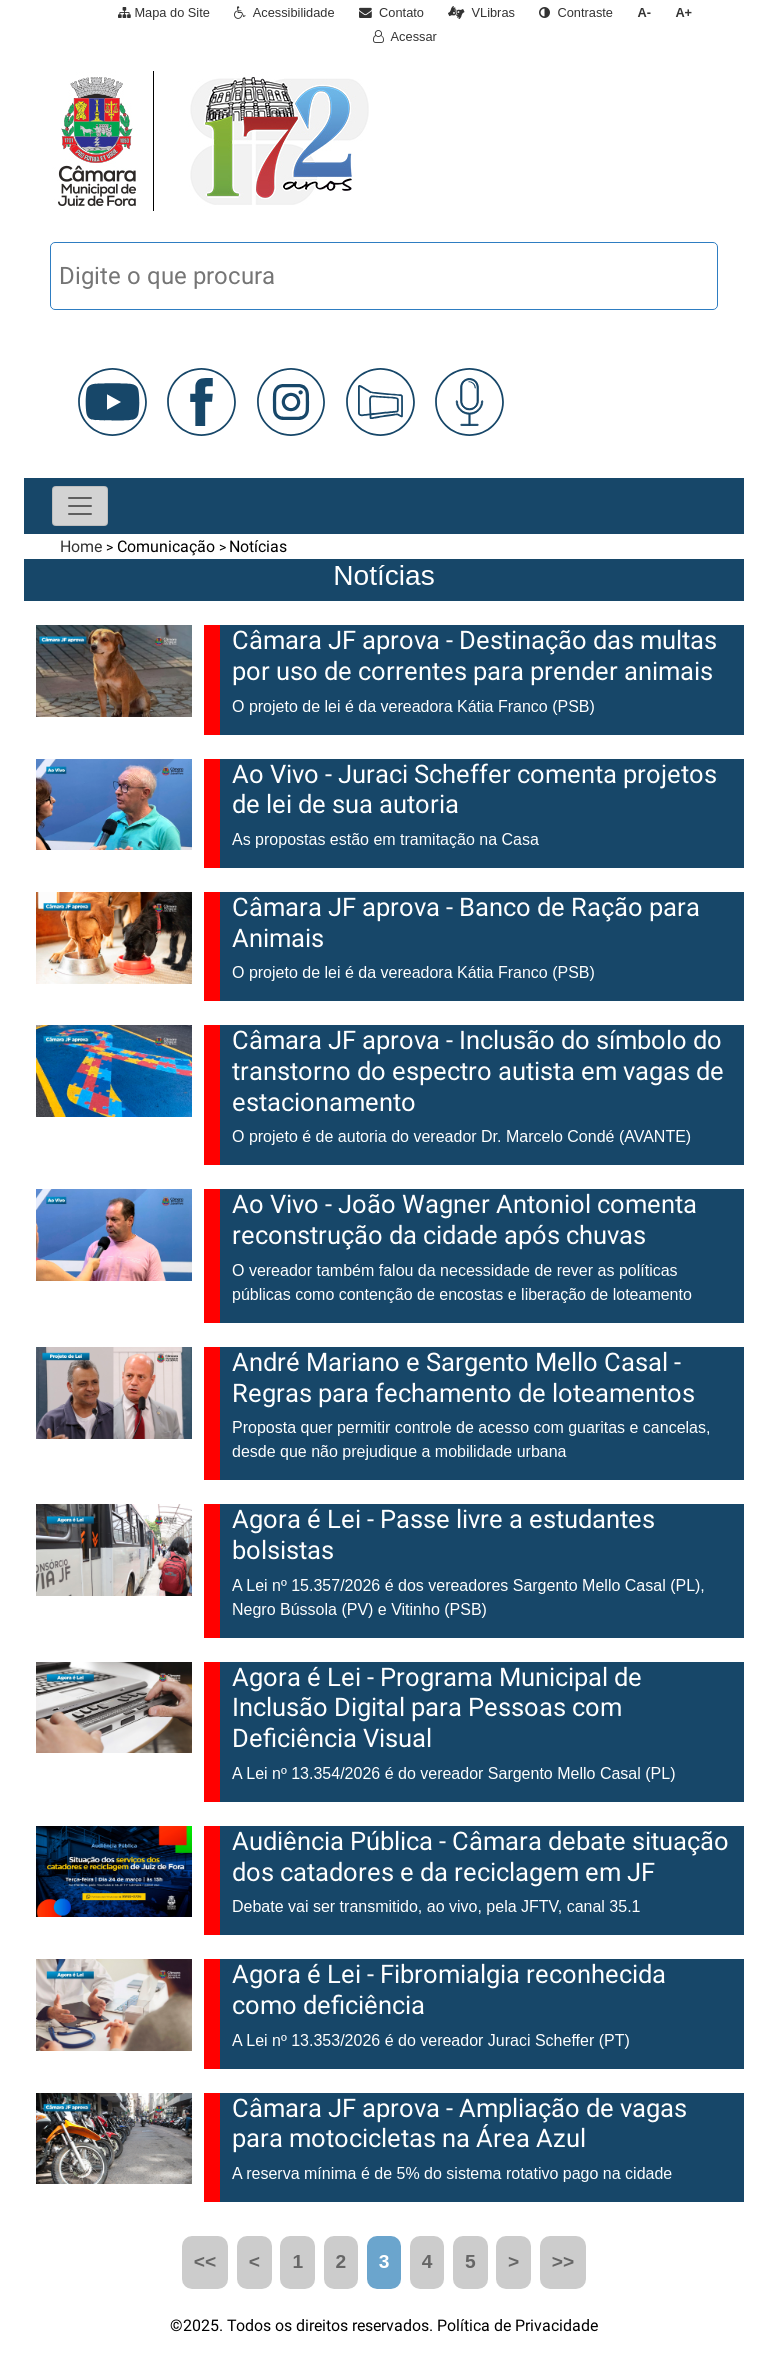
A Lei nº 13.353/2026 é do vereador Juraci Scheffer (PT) (431, 2040)
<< (205, 2261)
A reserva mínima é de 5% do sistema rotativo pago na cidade (452, 2173)
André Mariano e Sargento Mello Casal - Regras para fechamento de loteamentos (463, 1377)
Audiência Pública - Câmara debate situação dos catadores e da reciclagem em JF (480, 1856)
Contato (391, 12)
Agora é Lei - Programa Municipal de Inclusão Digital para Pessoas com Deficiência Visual (437, 1707)
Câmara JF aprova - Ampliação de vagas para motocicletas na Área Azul (459, 2123)
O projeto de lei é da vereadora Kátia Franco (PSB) (413, 706)
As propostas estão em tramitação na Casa (385, 839)
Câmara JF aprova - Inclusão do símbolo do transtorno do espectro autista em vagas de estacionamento (478, 1070)
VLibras (481, 12)
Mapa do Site (164, 12)
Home (81, 546)
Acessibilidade (284, 12)
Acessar (405, 36)
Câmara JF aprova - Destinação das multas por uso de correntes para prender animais (474, 655)
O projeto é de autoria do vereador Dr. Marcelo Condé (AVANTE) (461, 1136)
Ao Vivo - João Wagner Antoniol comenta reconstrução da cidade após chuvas (464, 1219)
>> (563, 2261)
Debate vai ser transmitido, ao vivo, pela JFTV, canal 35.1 (436, 1906)
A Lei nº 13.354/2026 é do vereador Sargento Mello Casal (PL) (453, 1773)
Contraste (576, 12)
